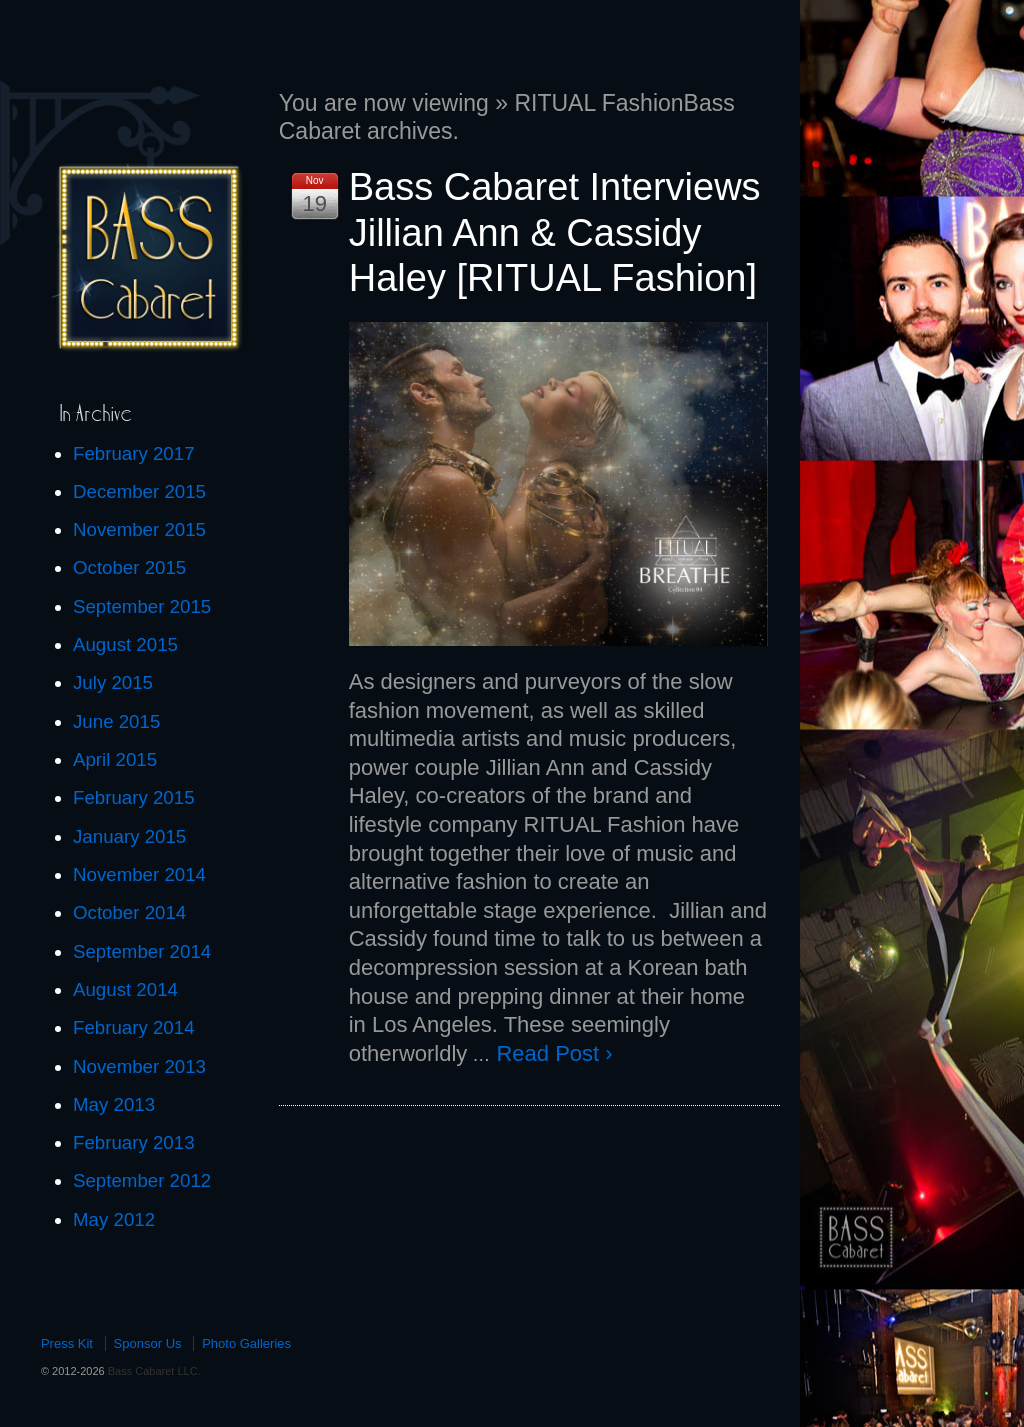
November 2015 (139, 529)
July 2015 (113, 682)
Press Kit (67, 1343)
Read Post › (554, 1053)
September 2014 (142, 951)
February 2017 (134, 453)
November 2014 (139, 874)
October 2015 (129, 567)
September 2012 (142, 1180)
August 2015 (125, 644)
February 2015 (134, 797)
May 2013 (114, 1104)
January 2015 (129, 836)
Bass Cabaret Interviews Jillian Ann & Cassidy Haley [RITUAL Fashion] (555, 232)
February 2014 (134, 1027)
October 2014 (129, 912)
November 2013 (139, 1066)
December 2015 (139, 491)
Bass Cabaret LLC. (153, 1371)
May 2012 (114, 1219)
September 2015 (142, 606)
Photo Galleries (246, 1343)
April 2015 (115, 759)
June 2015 (116, 721)
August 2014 (125, 989)
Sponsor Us (148, 1343)
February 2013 (134, 1142)
